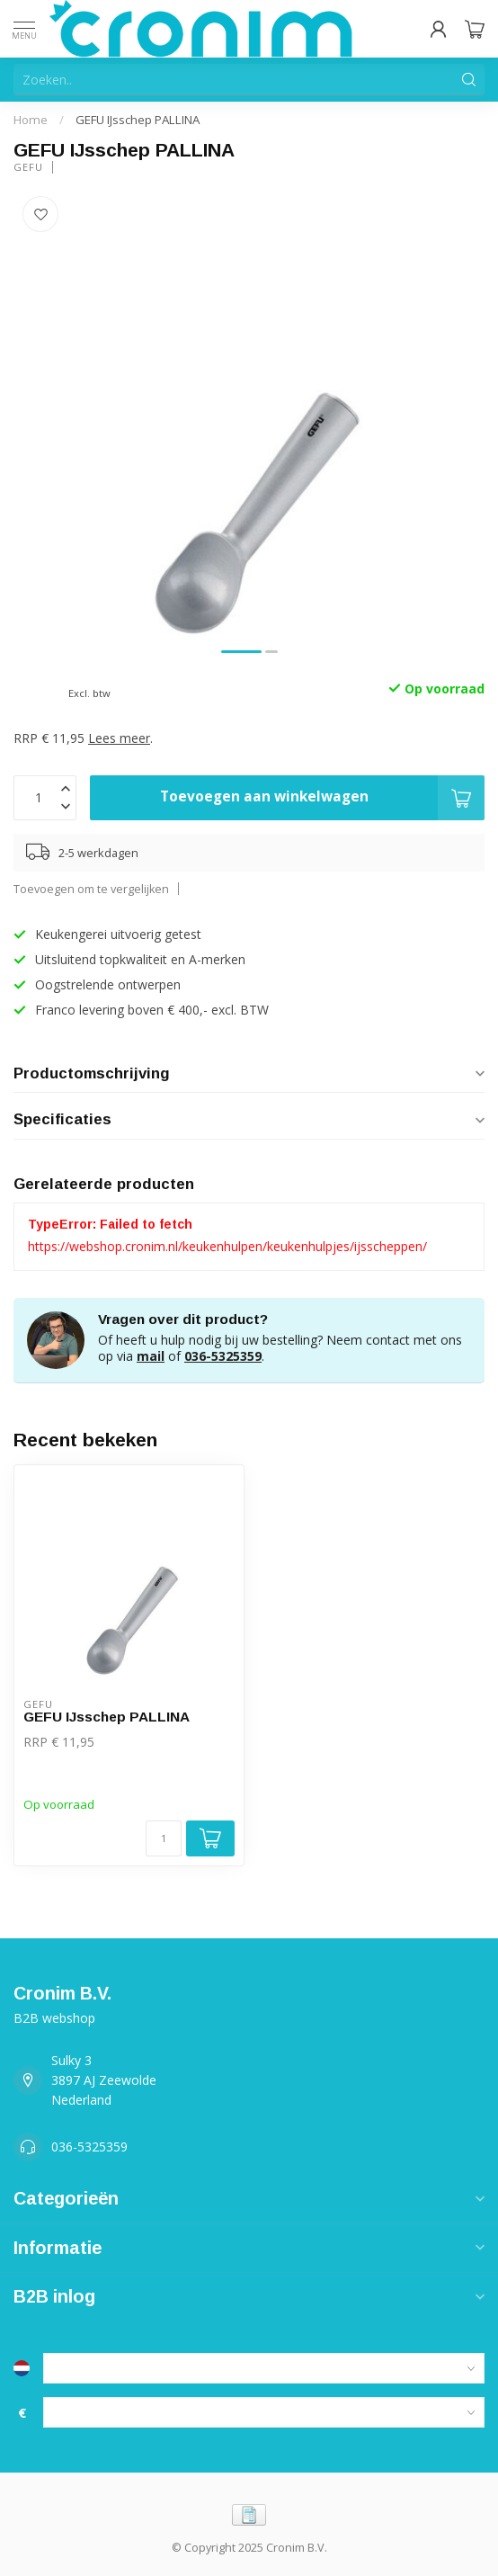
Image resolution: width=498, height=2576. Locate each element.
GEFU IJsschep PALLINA (138, 120)
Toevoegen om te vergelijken (91, 889)
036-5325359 (223, 1355)
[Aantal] (164, 1838)
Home (30, 120)
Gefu (28, 167)
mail (151, 1355)
